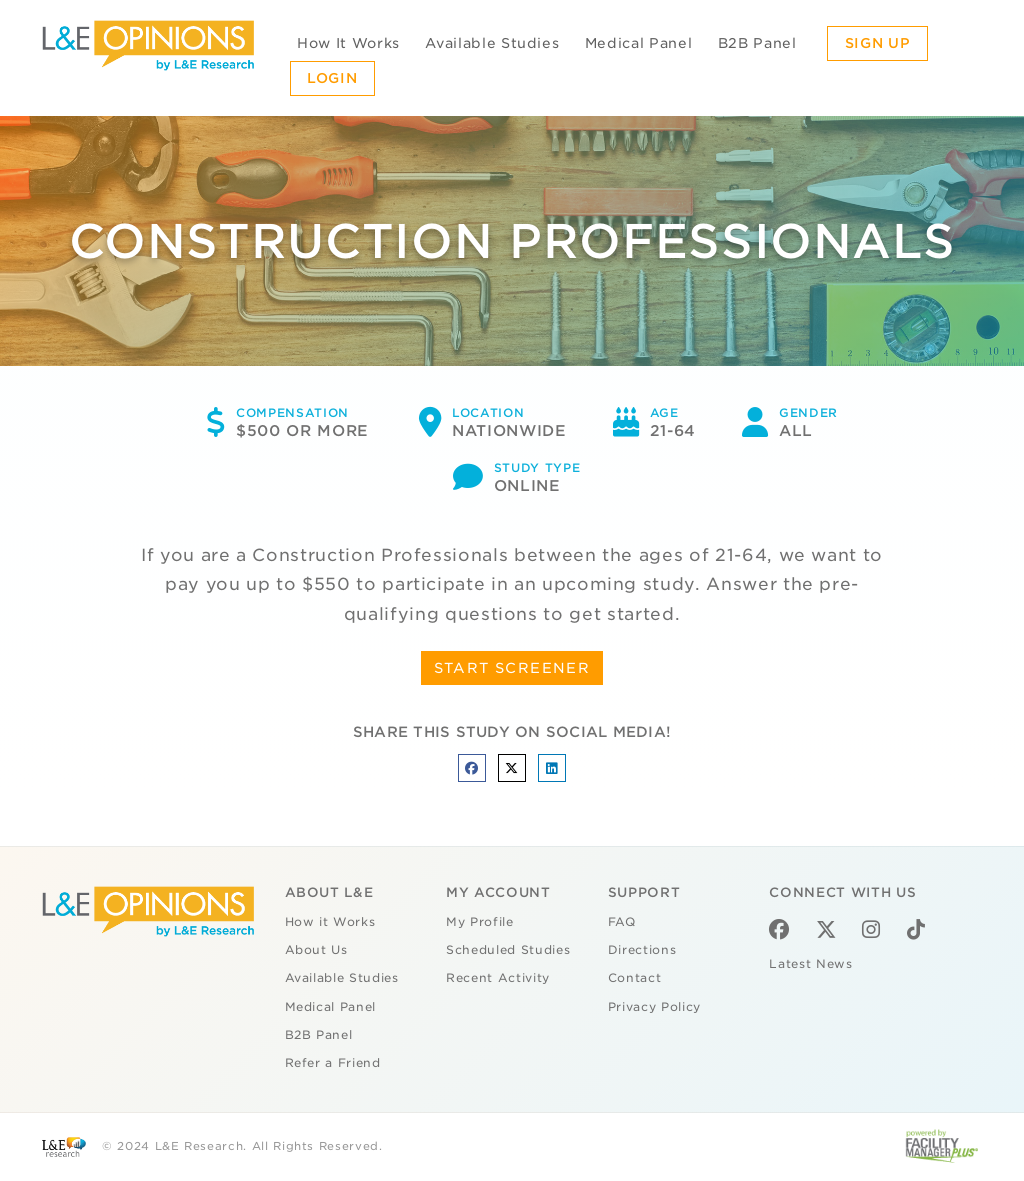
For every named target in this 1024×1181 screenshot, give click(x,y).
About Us (316, 950)
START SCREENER (512, 668)
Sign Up (878, 43)
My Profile (480, 922)
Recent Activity (498, 978)
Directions (642, 950)
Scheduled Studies (508, 950)
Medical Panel (638, 43)
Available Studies (492, 43)
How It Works (348, 43)
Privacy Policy (654, 1007)
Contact (635, 978)
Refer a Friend (333, 1063)
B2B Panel (757, 43)
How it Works (330, 922)
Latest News (810, 964)
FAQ (622, 922)
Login (332, 78)
